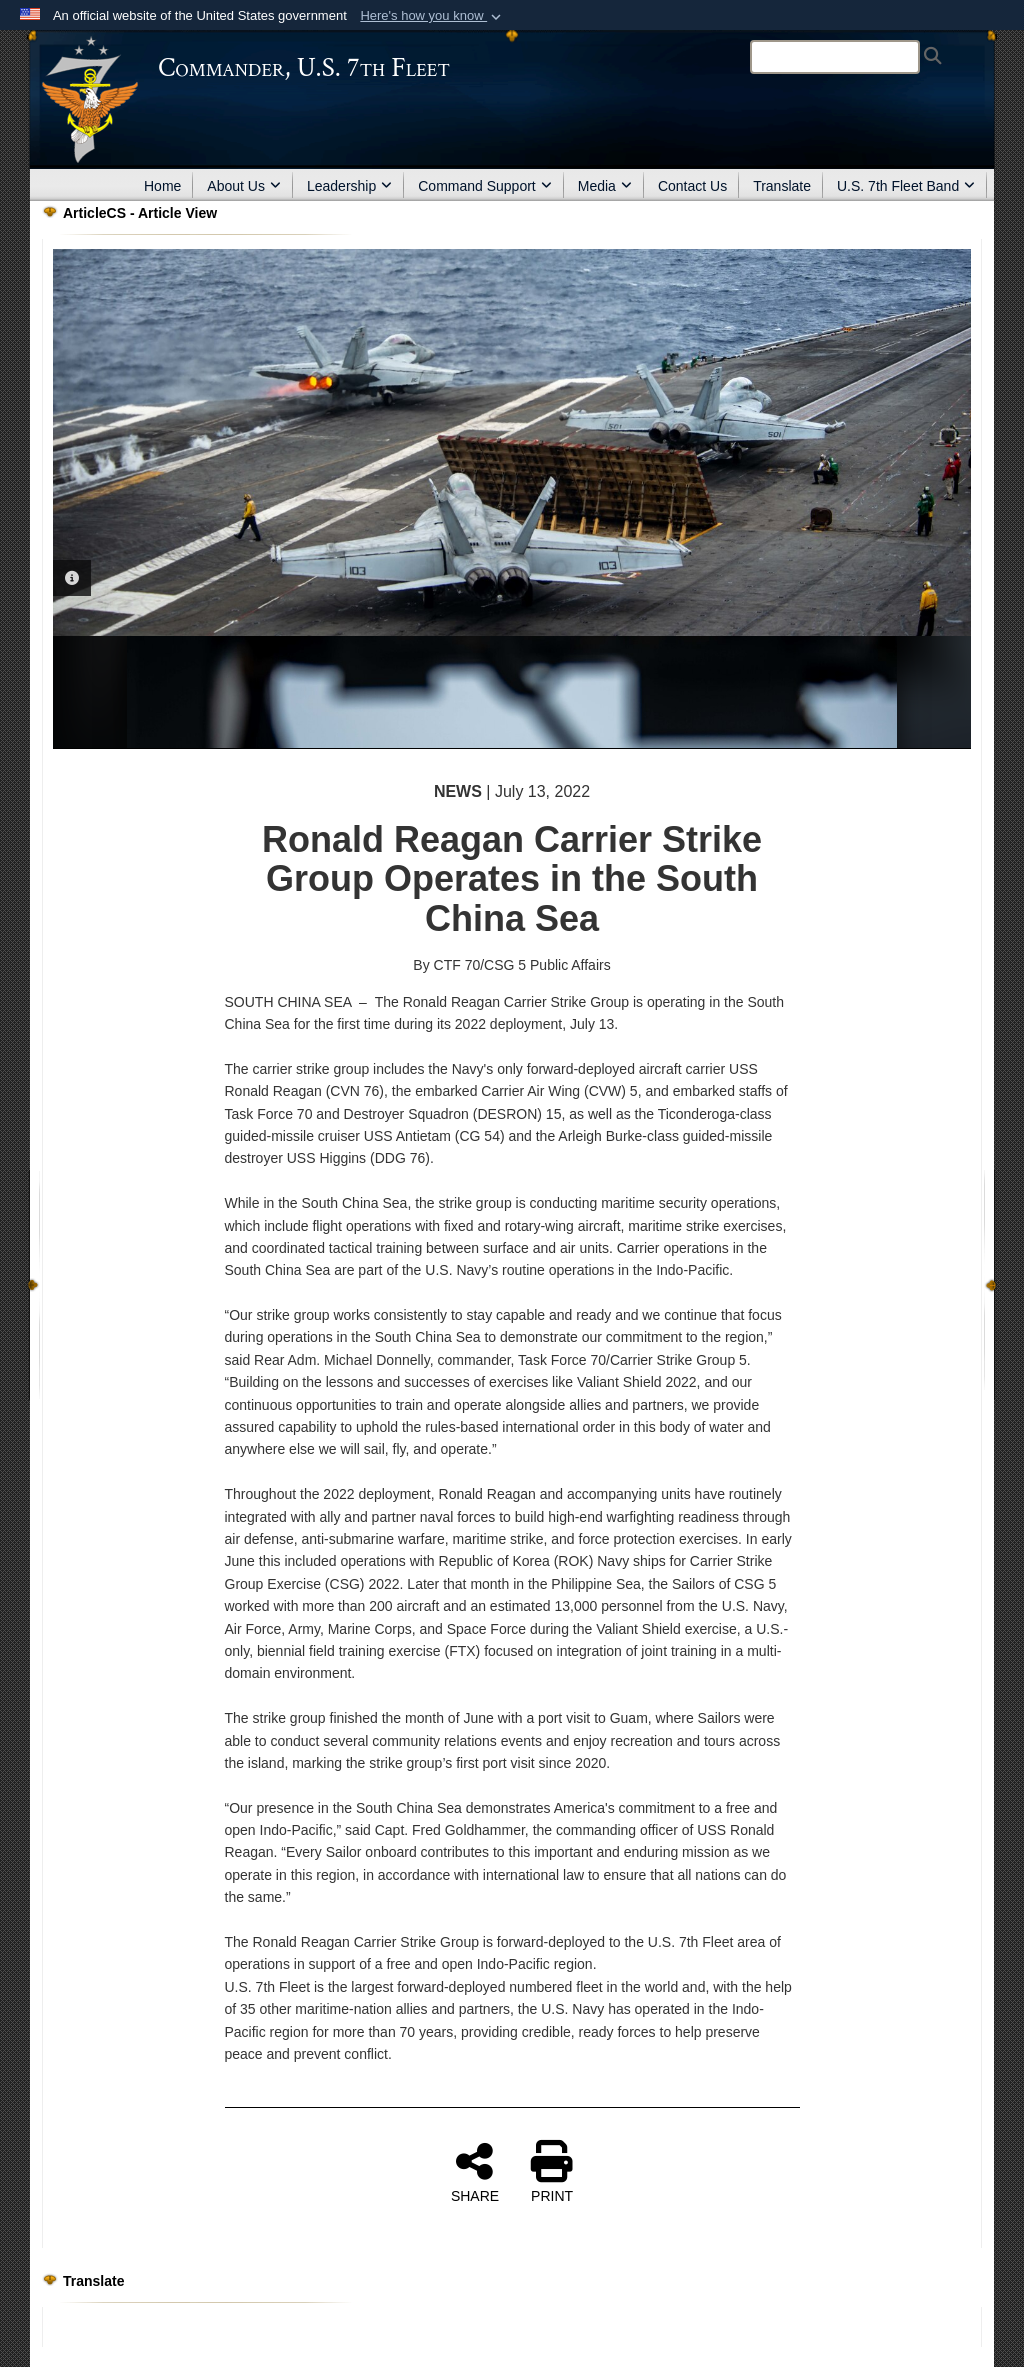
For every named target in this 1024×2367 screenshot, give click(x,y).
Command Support (485, 186)
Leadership (349, 186)
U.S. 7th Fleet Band (906, 186)
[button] (432, 16)
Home (162, 186)
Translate (782, 186)
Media (605, 186)
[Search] (835, 57)
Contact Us (692, 186)
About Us (244, 186)
